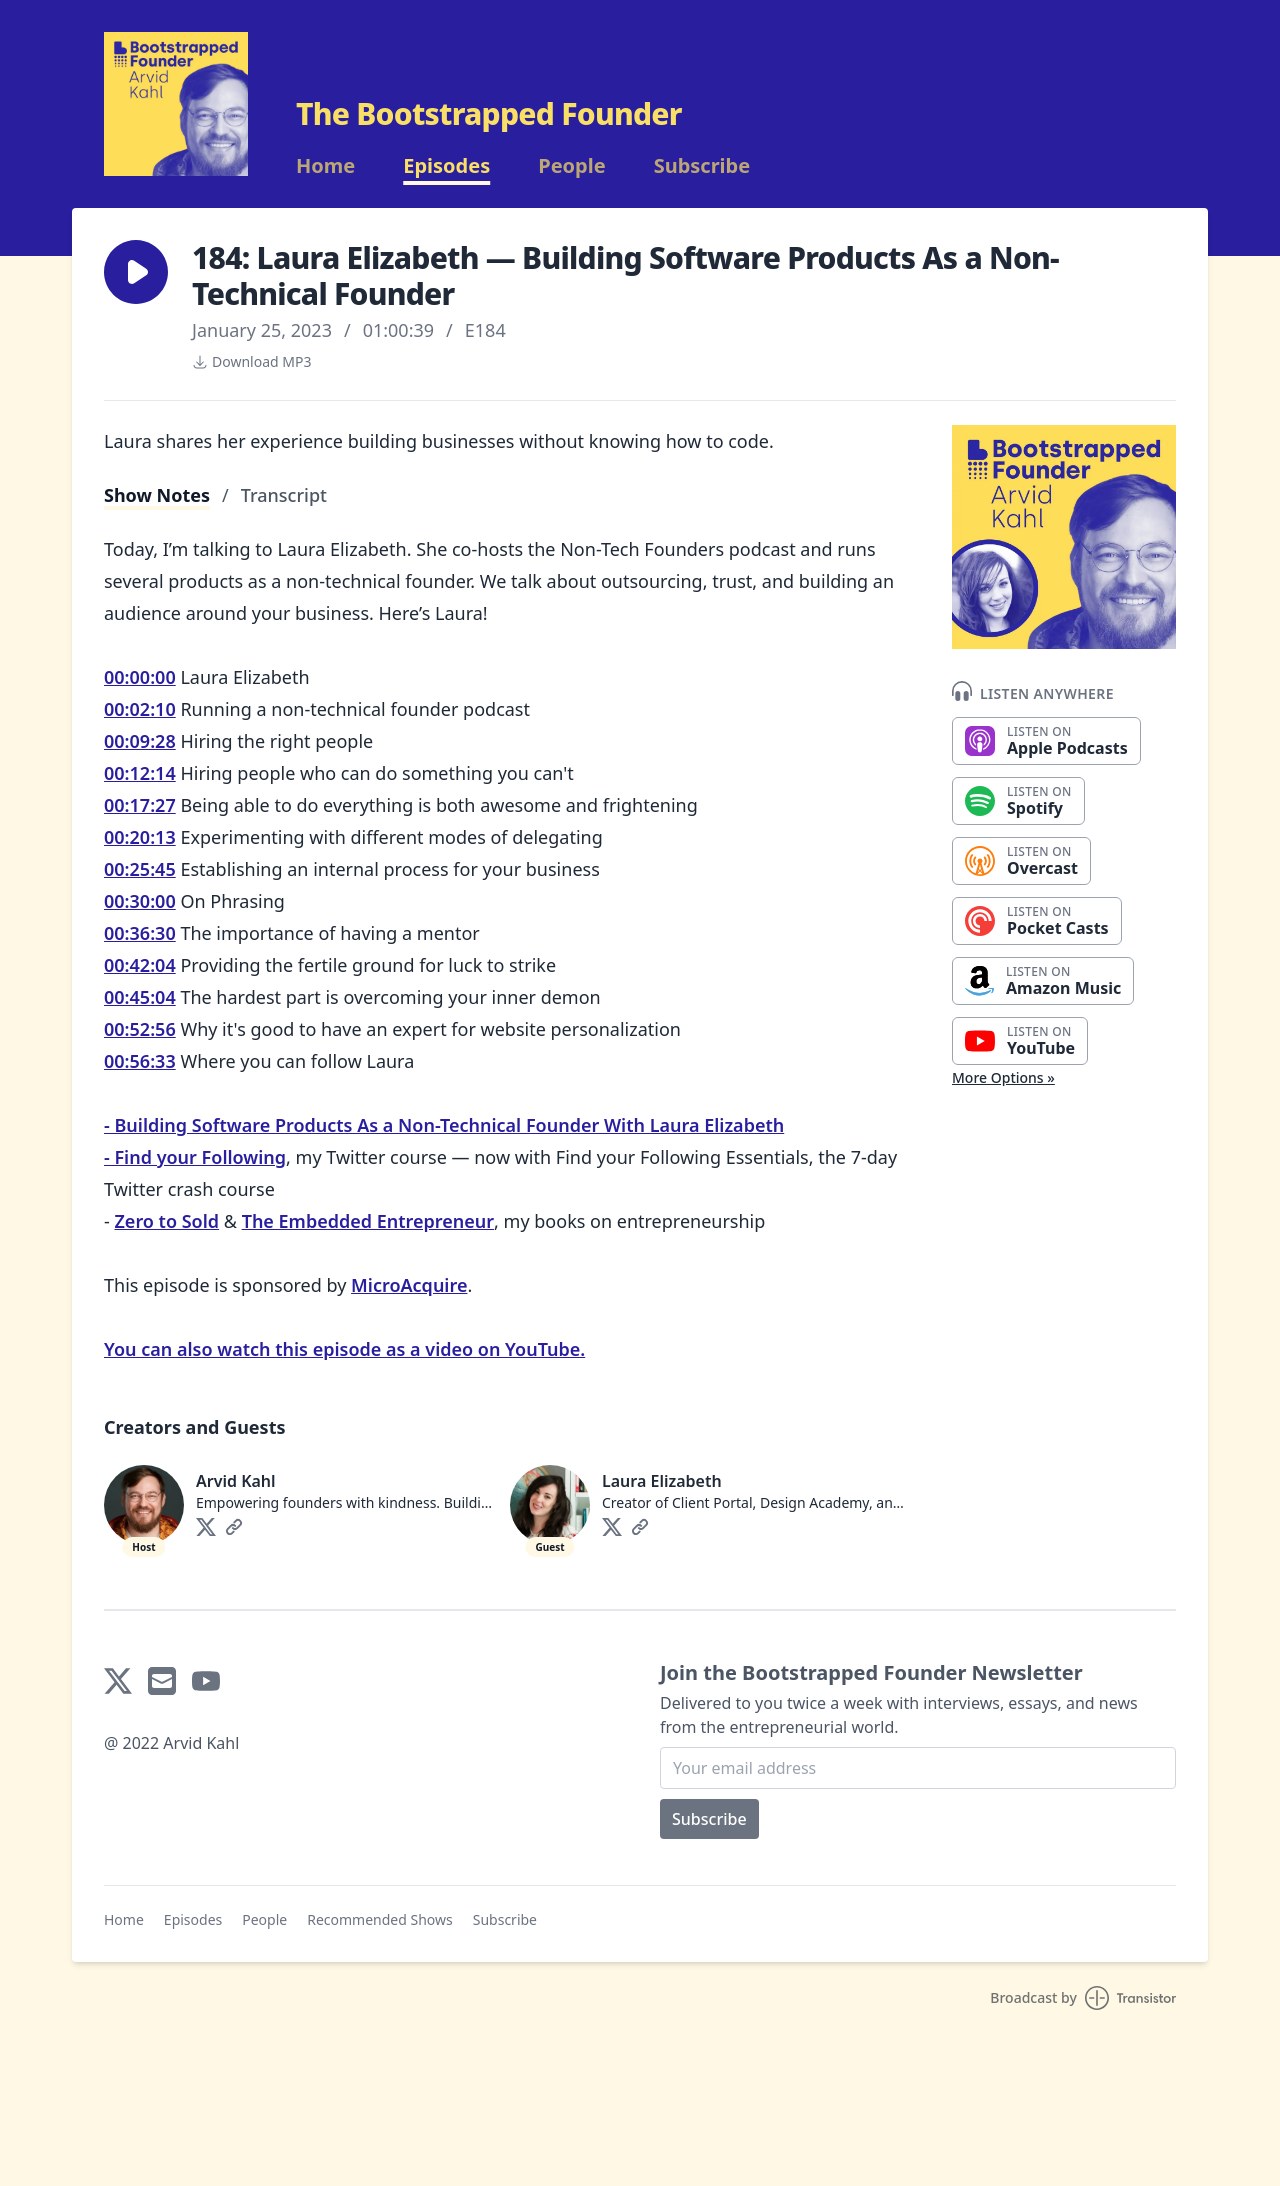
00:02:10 (140, 709)
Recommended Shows (380, 1919)
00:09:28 (140, 741)
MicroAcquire (409, 1285)
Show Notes (157, 495)
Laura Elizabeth (662, 1481)
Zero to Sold (166, 1221)
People (571, 166)
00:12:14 (140, 773)
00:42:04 (140, 965)
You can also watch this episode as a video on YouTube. (344, 1349)
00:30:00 (140, 901)
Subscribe (702, 166)
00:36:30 (140, 933)
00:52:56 (140, 1029)
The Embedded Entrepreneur (368, 1221)
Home (325, 166)
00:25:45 (140, 869)
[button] (136, 272)
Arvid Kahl (236, 1481)
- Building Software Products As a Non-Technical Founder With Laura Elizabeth (444, 1125)
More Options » (1003, 1077)
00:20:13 (140, 837)
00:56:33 (140, 1061)
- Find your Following (195, 1157)
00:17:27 (140, 805)
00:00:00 (140, 677)
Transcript (284, 495)
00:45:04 (140, 997)
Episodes (446, 166)
